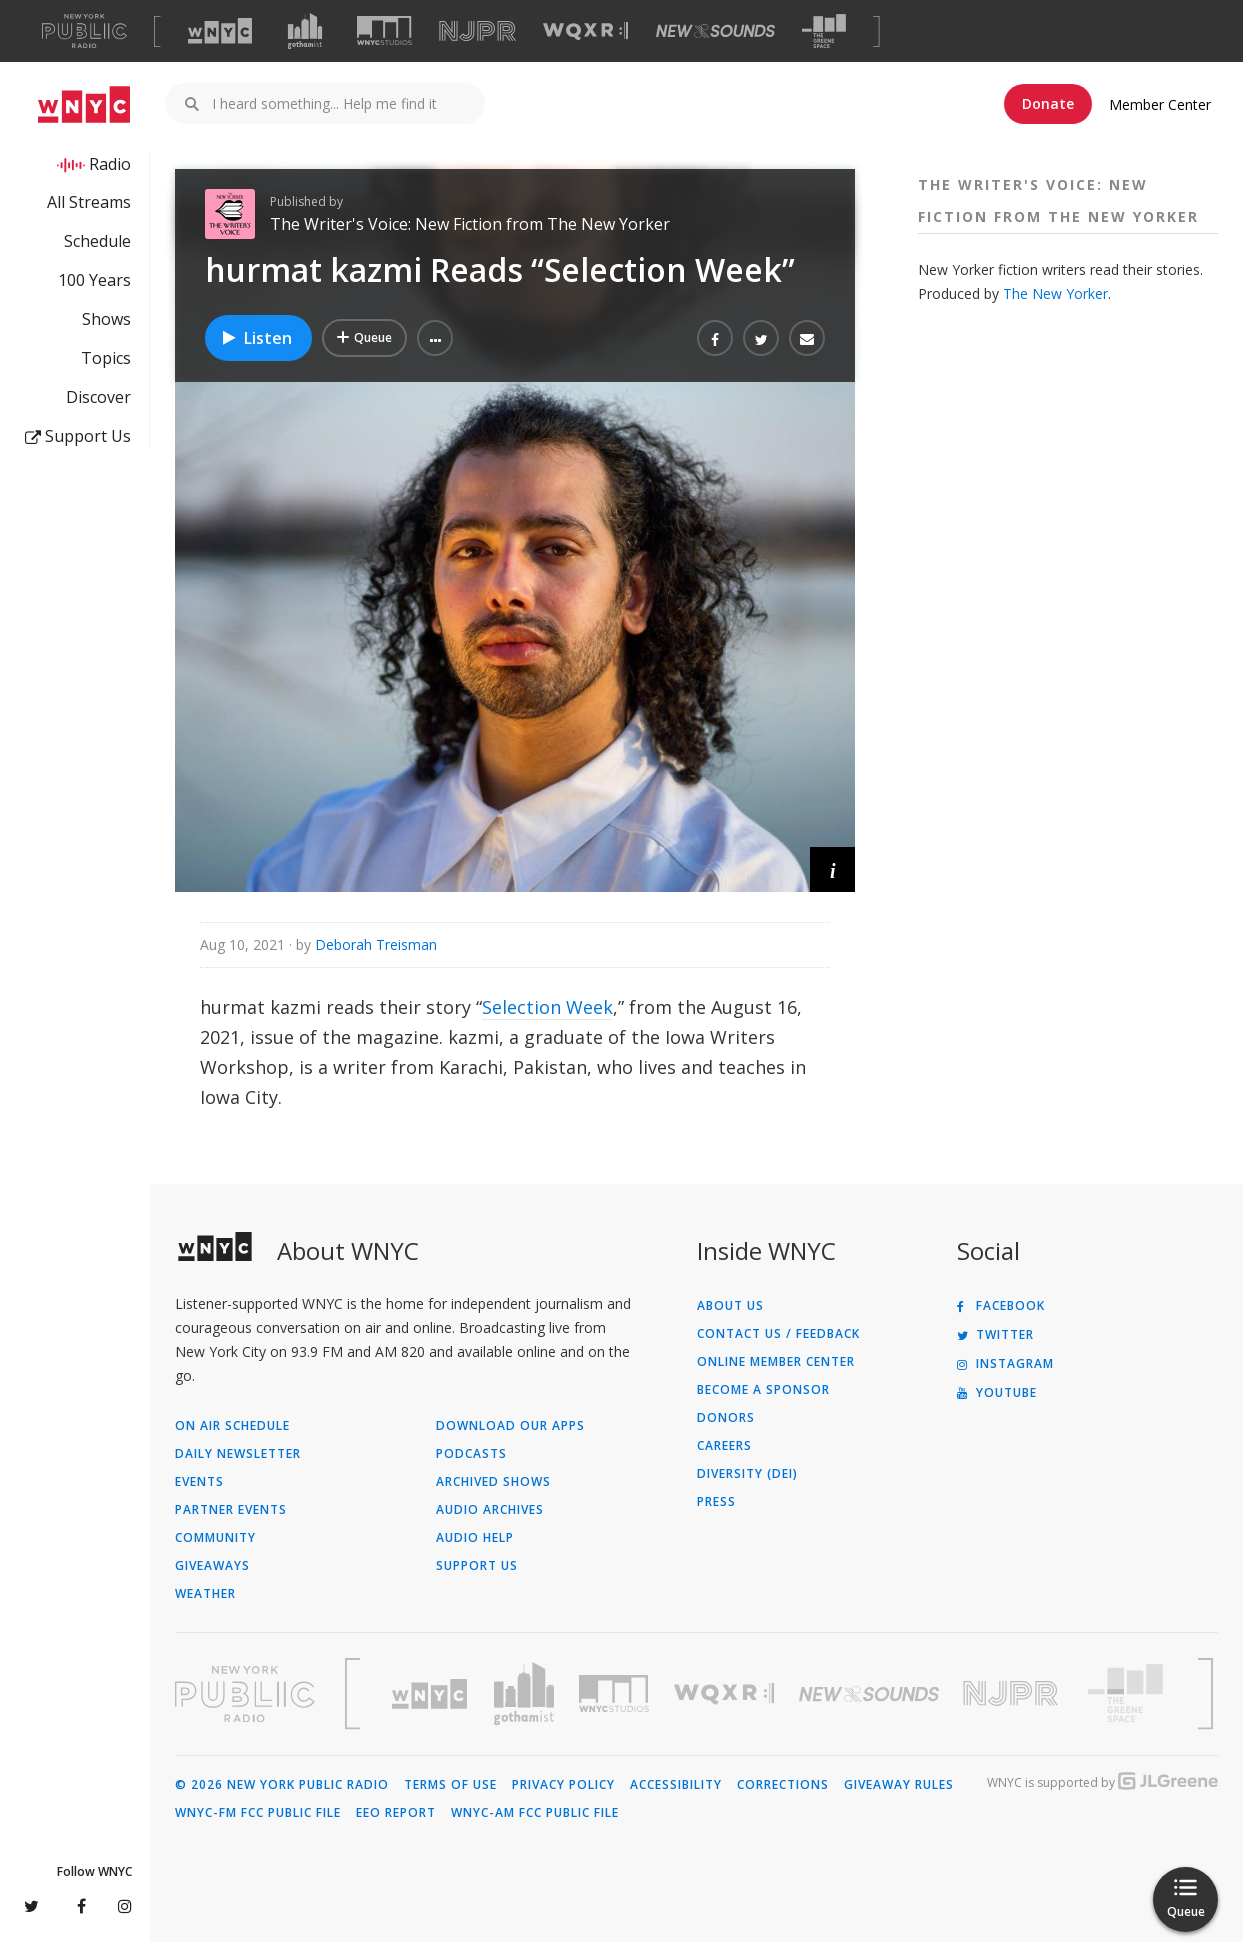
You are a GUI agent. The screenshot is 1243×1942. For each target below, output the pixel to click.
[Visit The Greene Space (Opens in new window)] (824, 31)
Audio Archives (490, 1510)
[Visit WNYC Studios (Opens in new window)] (384, 30)
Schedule (97, 241)
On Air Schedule (232, 1426)
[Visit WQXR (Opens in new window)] (585, 31)
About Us (730, 1306)
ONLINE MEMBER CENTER (776, 1362)
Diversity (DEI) (747, 1474)
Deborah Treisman (376, 944)
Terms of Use (450, 1785)
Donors (726, 1418)
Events (199, 1482)
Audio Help (475, 1538)
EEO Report (396, 1813)
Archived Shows (493, 1482)
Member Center (1160, 104)
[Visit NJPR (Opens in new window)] (477, 31)
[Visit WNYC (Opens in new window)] (220, 31)
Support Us (78, 436)
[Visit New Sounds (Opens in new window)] (715, 31)
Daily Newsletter (238, 1454)
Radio (110, 164)
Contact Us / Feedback (778, 1334)
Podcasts (471, 1454)
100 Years (94, 280)
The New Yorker (1055, 293)
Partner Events (231, 1510)
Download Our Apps (510, 1426)
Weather (205, 1594)
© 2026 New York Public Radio (282, 1785)
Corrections (783, 1785)
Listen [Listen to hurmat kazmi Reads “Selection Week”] (256, 338)
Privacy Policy (563, 1785)
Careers (724, 1446)
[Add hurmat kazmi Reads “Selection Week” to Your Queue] (364, 338)
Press (716, 1502)
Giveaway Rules (899, 1785)
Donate (1048, 103)
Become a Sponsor (763, 1390)
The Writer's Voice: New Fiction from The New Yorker (470, 224)
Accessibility (676, 1785)
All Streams (89, 202)
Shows (106, 319)
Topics (106, 358)
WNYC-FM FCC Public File (258, 1813)
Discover (98, 397)
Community (215, 1538)
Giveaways (212, 1566)
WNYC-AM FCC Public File (535, 1813)
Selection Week (547, 1007)
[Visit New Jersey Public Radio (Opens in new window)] (1013, 1693)
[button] (435, 338)
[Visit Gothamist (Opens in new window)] (305, 31)
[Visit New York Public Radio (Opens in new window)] (245, 1694)
